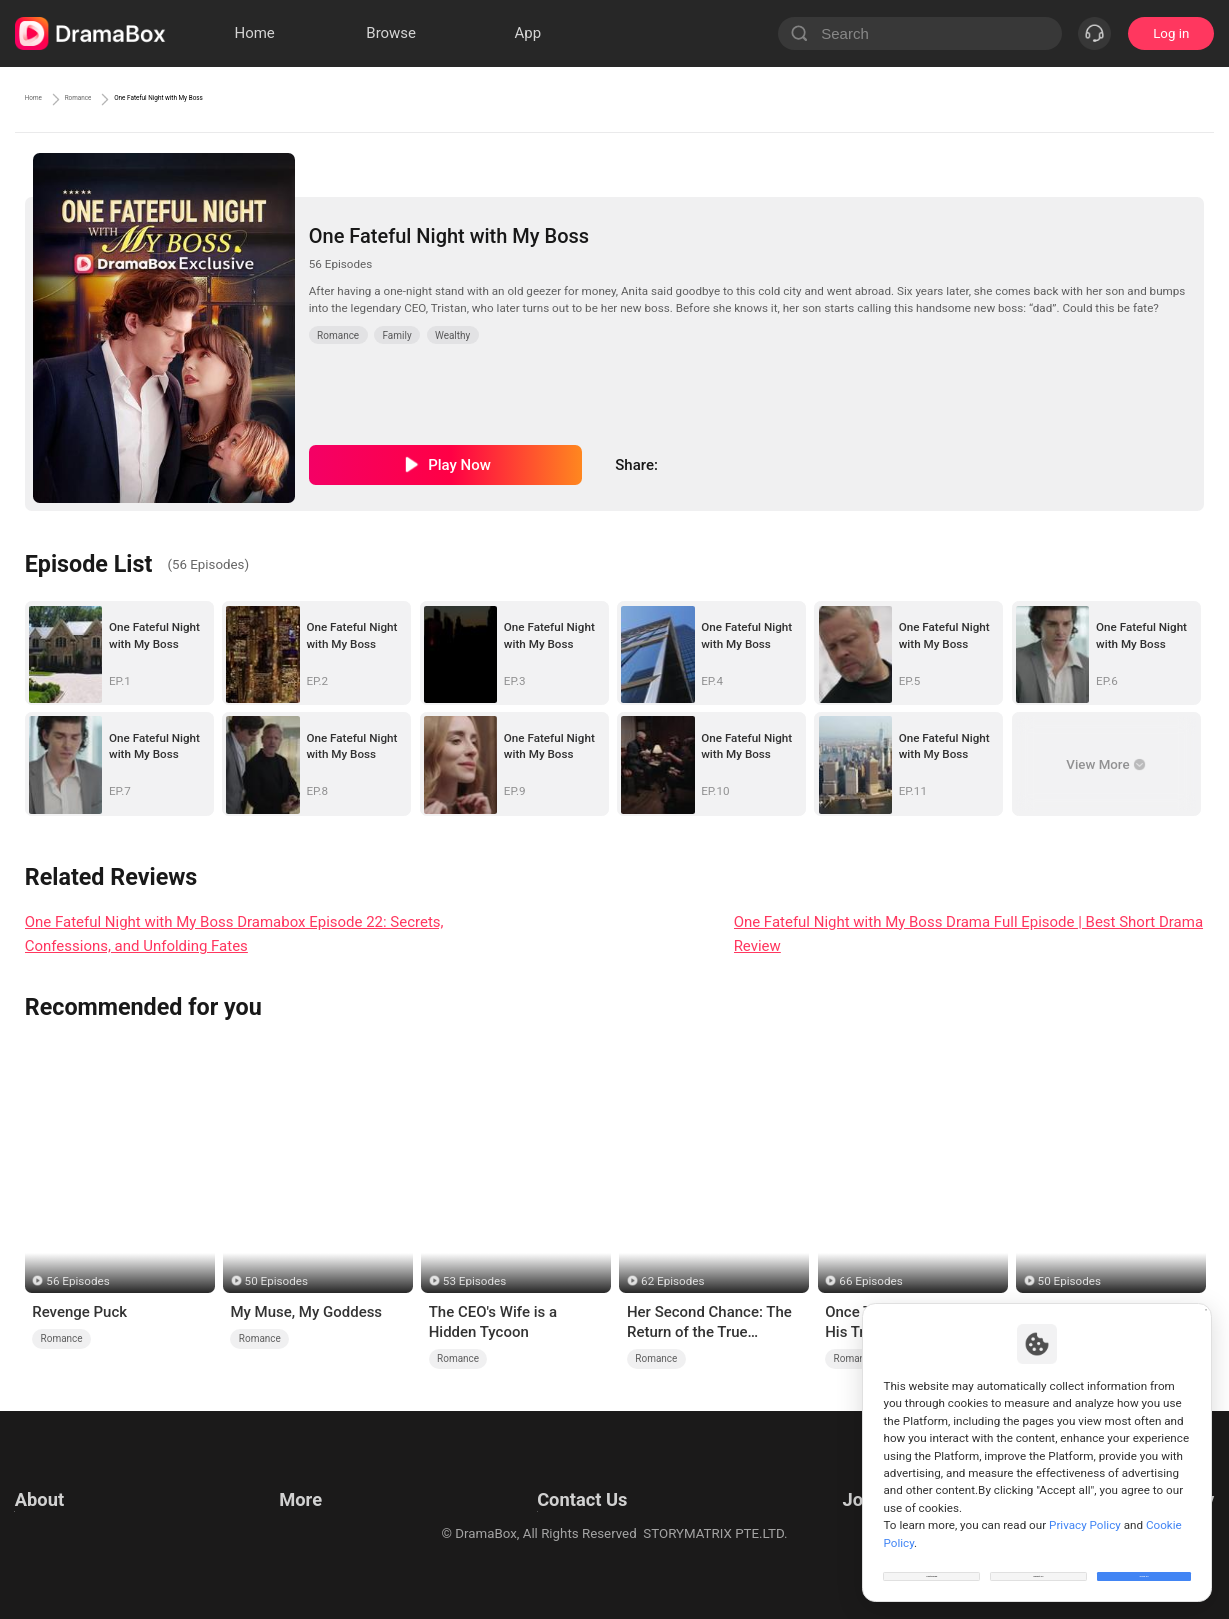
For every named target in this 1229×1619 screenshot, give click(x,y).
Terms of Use (54, 1477)
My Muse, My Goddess (306, 1312)
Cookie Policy (55, 1527)
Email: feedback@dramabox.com (577, 1477)
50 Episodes (276, 1281)
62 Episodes (672, 1281)
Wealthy (452, 335)
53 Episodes (474, 1281)
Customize (932, 1563)
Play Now (459, 465)
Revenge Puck (79, 1312)
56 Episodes (77, 1281)
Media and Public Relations (560, 1527)
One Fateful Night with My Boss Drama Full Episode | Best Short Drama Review (968, 934)
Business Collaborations (551, 1502)
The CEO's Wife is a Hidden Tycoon (493, 1322)
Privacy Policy (56, 1502)
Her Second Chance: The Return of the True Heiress (709, 1323)
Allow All (1145, 1563)
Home (45, 99)
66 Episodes (870, 1281)
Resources (307, 1477)
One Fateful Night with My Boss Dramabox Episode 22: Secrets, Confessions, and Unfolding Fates (234, 934)
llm (285, 1502)
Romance (123, 99)
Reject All (1038, 1563)
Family (396, 335)
